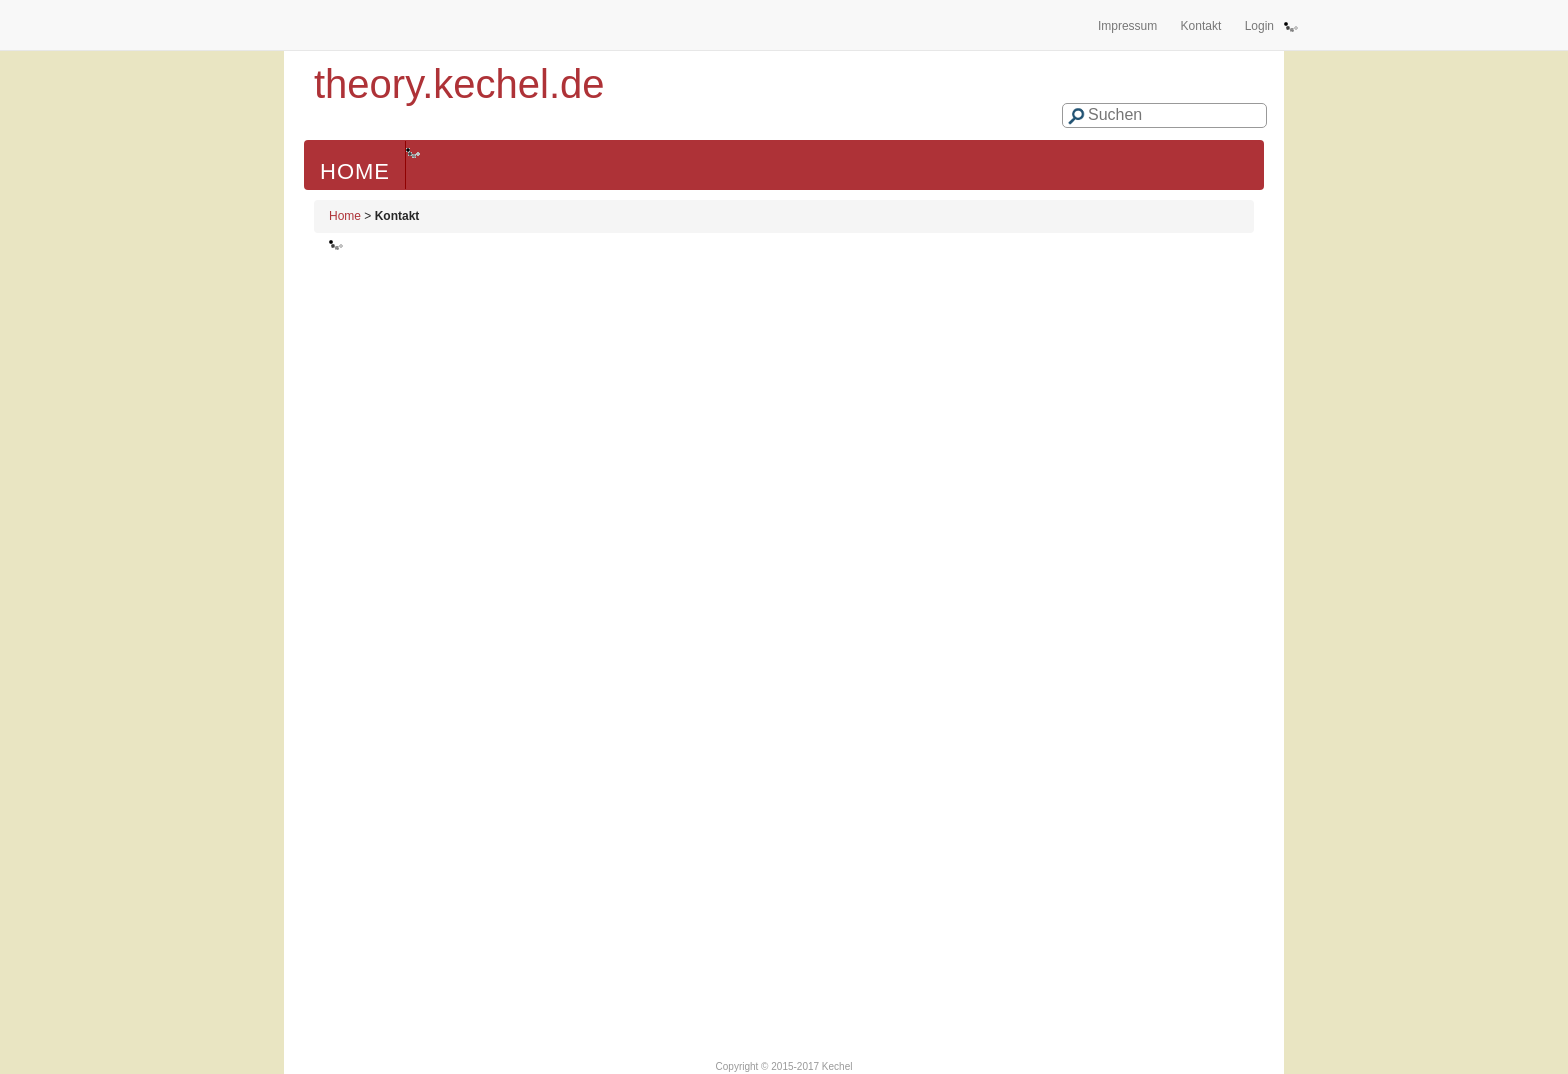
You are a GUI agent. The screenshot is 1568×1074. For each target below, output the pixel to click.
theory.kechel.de (459, 84)
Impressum (1127, 26)
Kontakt (1201, 26)
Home (355, 171)
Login (1259, 26)
